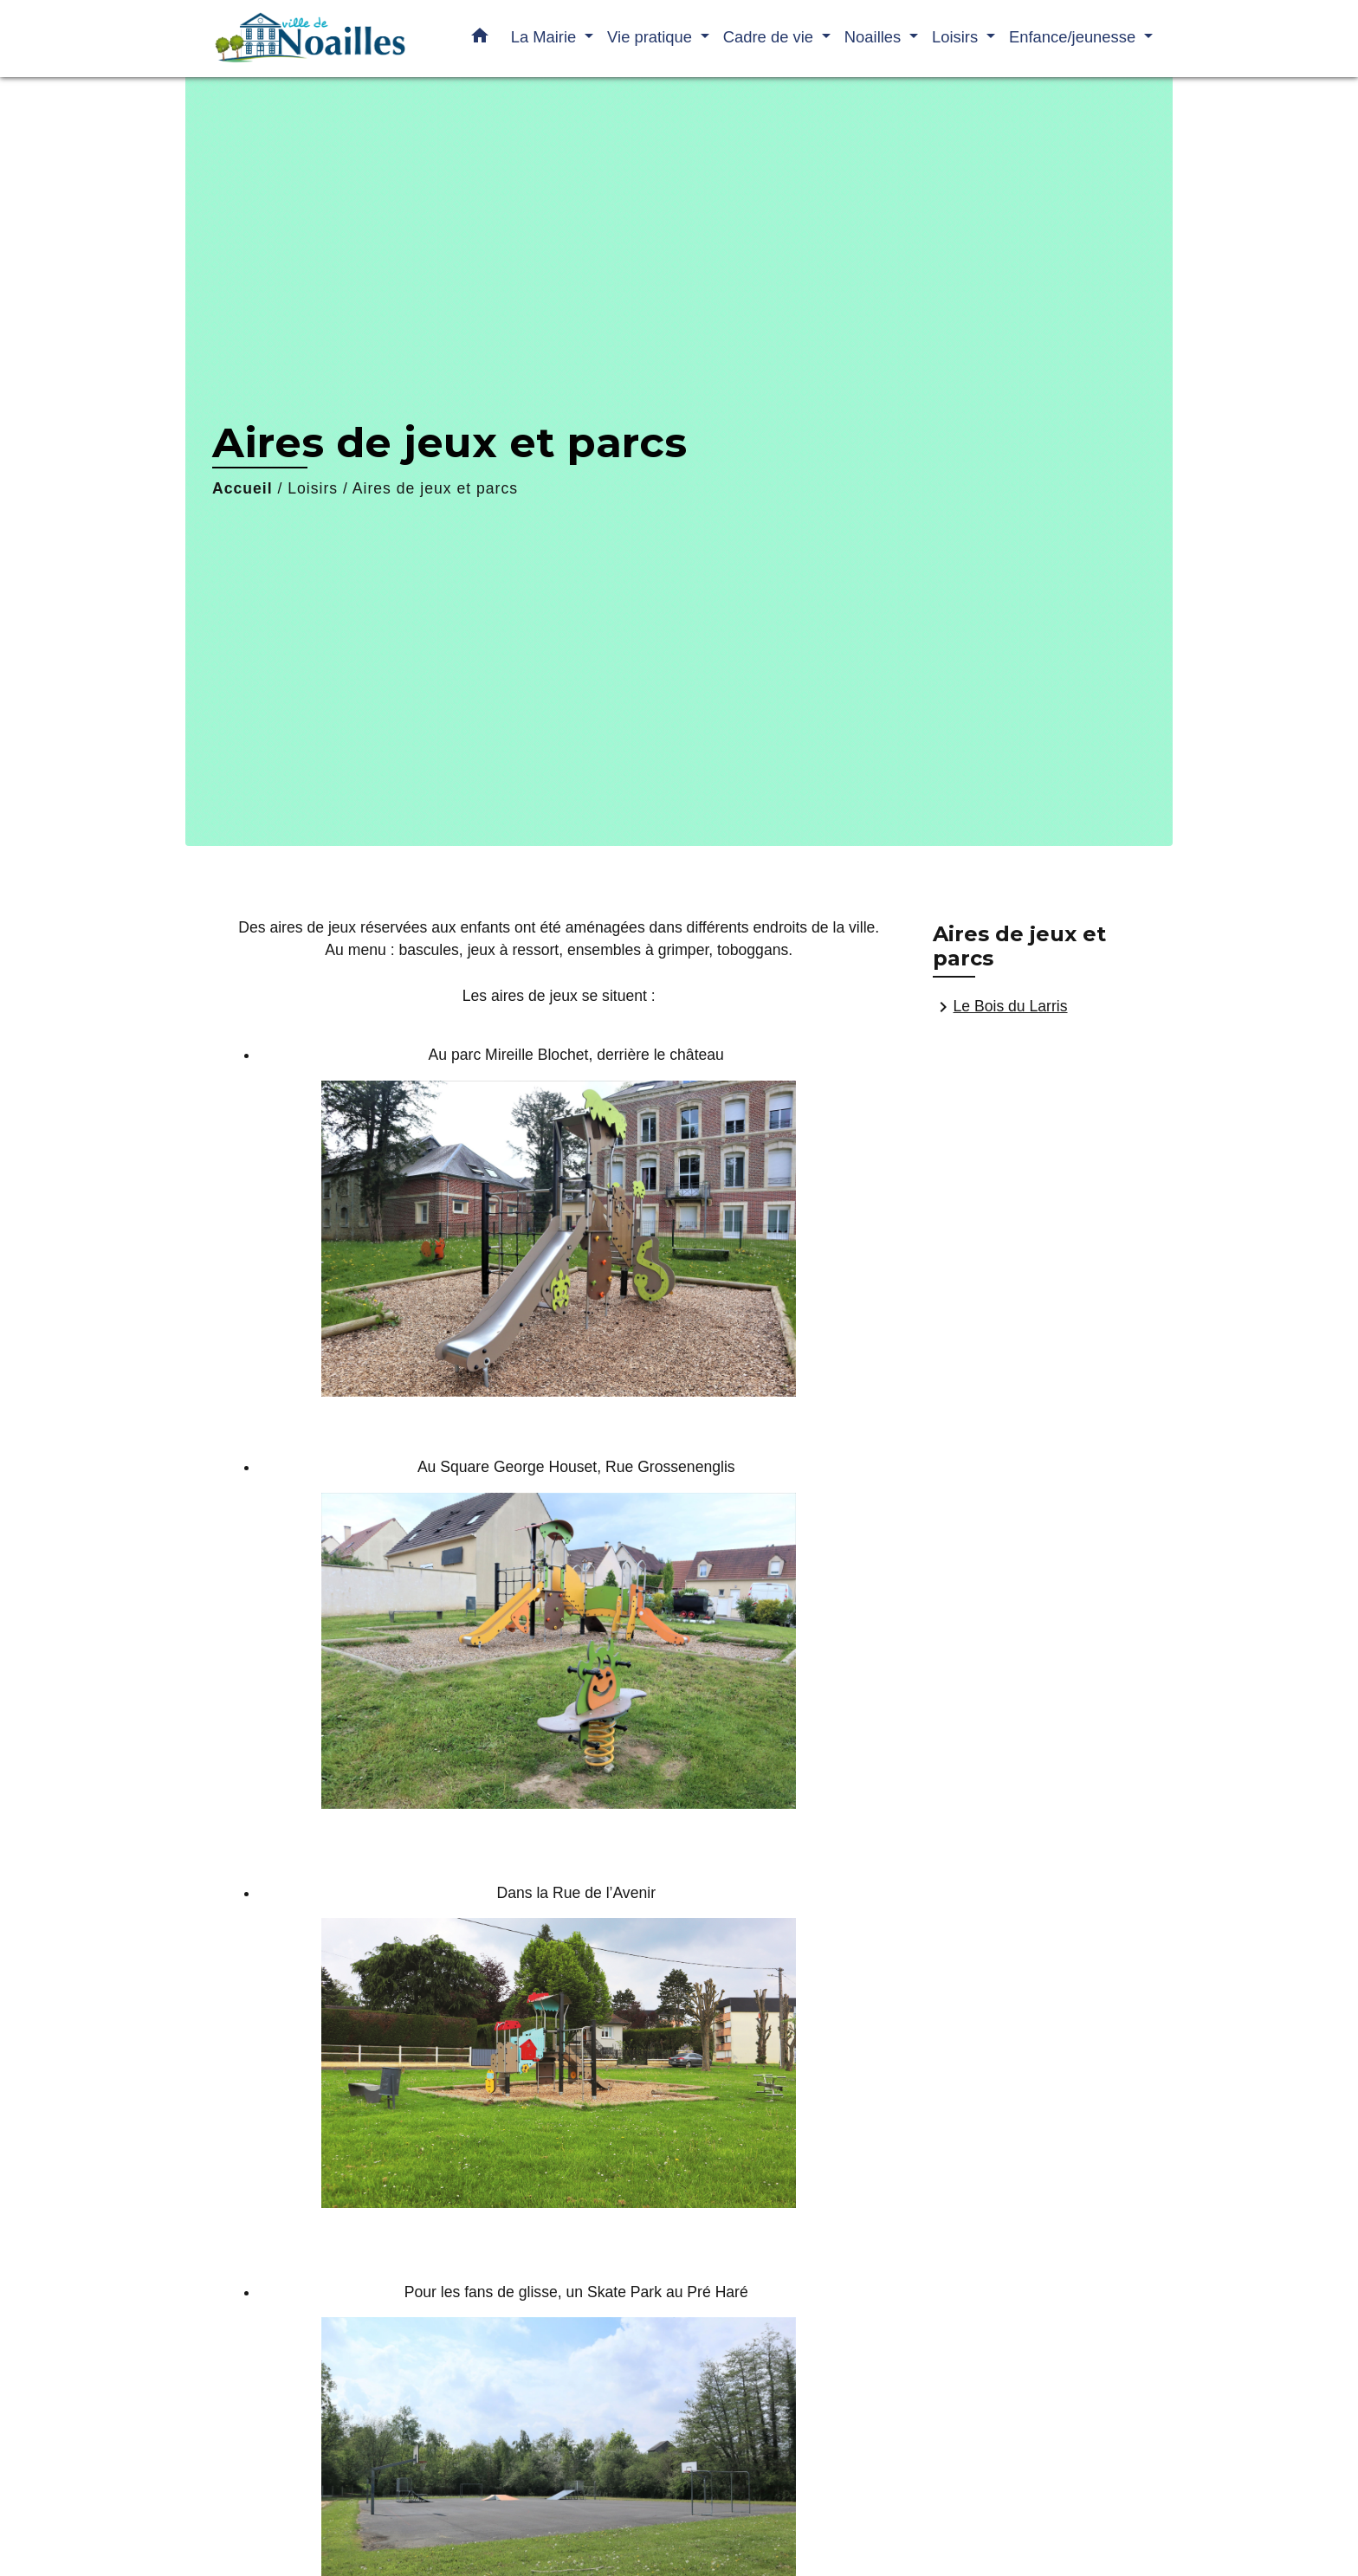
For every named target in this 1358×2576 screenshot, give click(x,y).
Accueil (242, 488)
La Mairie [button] (546, 37)
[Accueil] (306, 38)
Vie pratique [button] (651, 37)
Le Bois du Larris (1000, 1007)
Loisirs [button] (957, 37)
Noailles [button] (875, 37)
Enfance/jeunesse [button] (1074, 37)
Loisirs (313, 488)
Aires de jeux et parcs (435, 488)
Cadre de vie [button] (770, 37)
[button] (480, 39)
